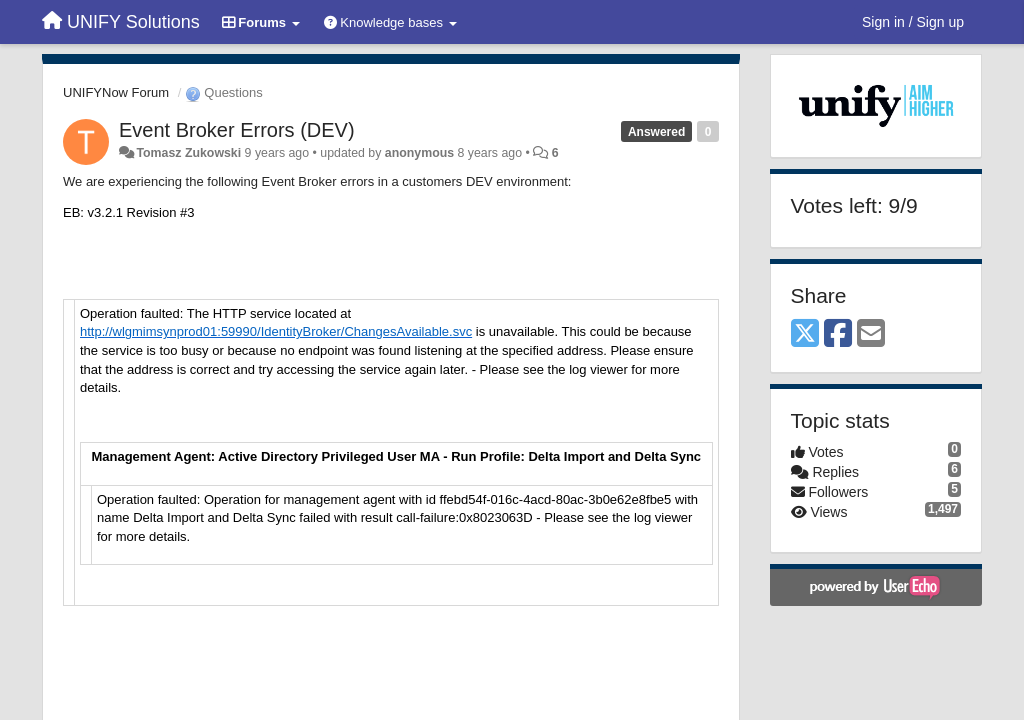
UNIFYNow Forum (116, 92)
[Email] (871, 334)
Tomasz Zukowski (188, 153)
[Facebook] (838, 334)
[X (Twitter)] (805, 334)
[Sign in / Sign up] (913, 22)
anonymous (419, 153)
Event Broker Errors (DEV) (237, 130)
